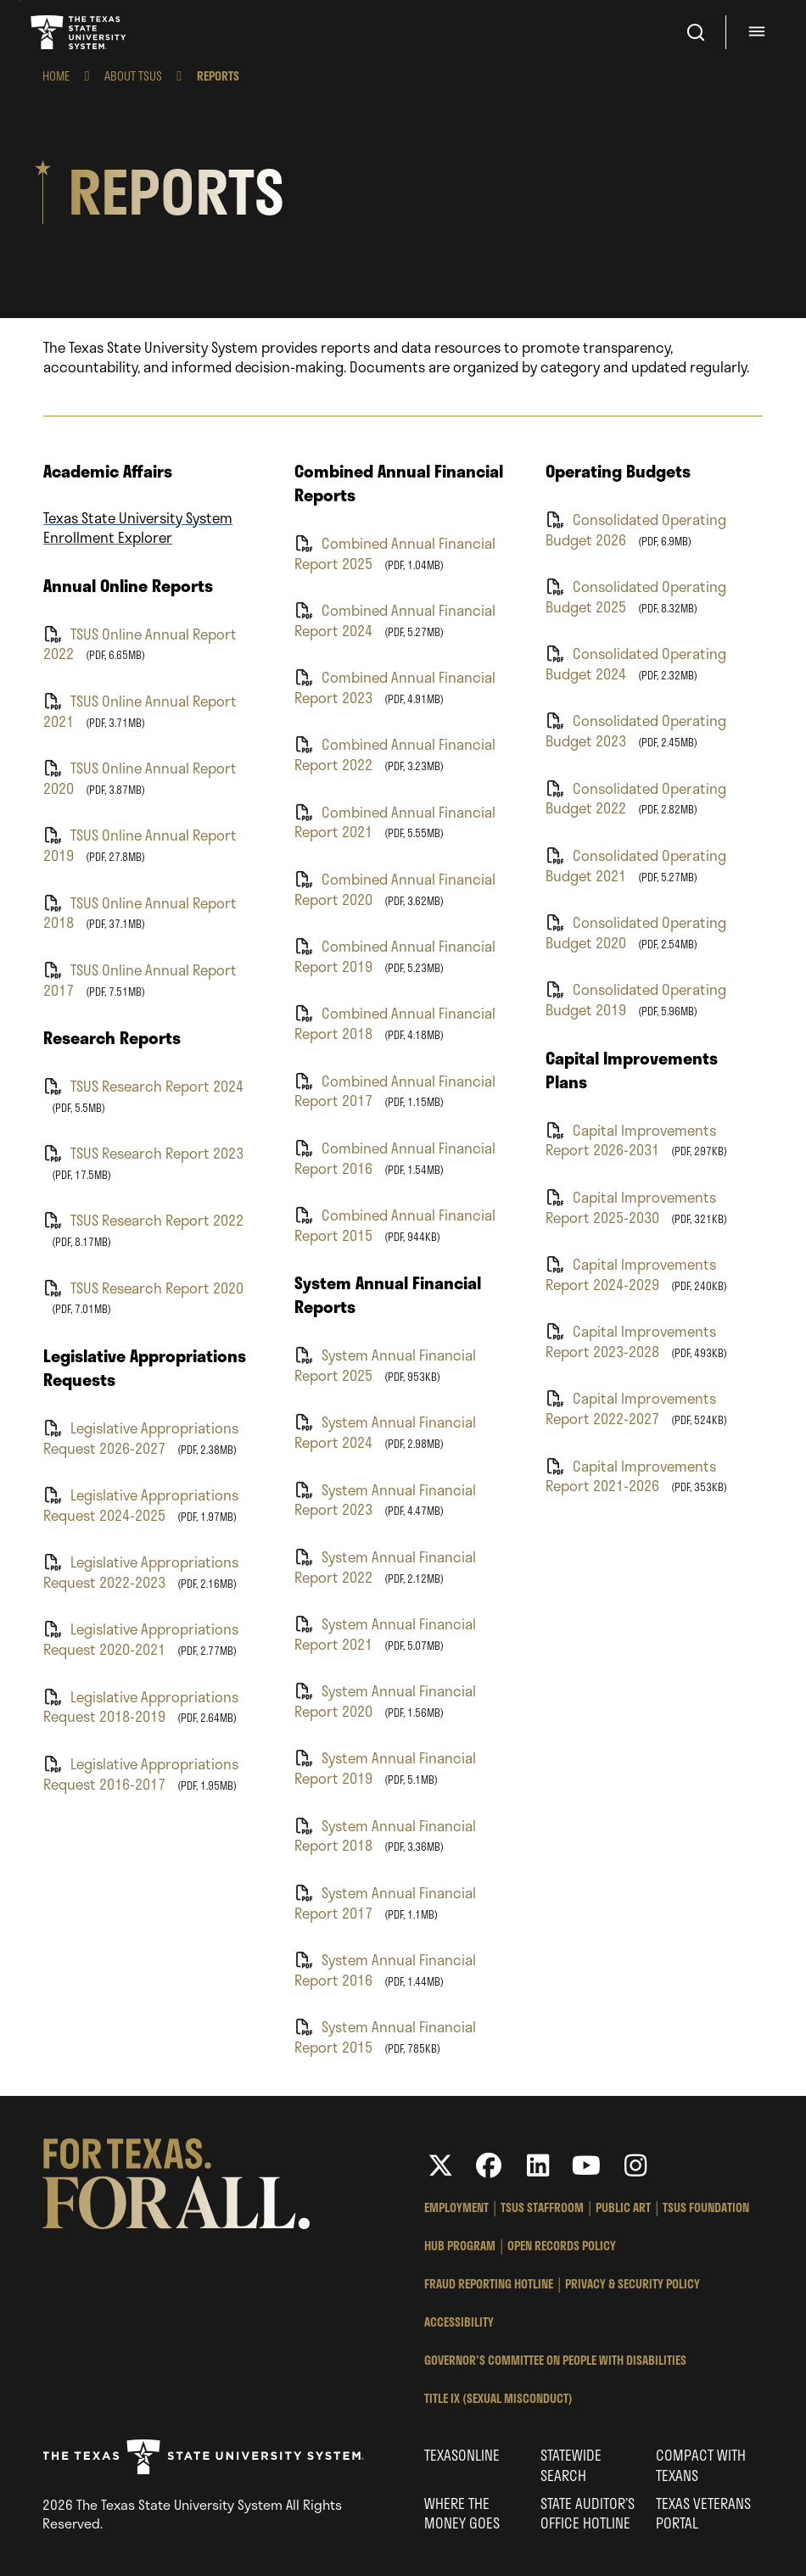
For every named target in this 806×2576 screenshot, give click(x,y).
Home (56, 76)
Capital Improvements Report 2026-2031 (631, 1139)
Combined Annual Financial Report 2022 (394, 753)
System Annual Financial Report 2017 (385, 1902)
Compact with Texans (701, 2464)
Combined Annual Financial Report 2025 (394, 552)
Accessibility (459, 2322)
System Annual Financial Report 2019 (385, 1767)
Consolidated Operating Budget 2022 (636, 797)
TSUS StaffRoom (542, 2207)
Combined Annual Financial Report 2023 (394, 686)
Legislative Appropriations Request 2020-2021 (140, 1638)
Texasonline (462, 2455)
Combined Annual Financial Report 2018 (394, 1022)
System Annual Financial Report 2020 (385, 1700)
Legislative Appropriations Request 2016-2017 (140, 1773)
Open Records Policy (561, 2246)
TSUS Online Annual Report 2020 (140, 777)
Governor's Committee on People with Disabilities (555, 2360)
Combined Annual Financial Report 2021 (394, 821)
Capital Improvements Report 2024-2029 (631, 1273)
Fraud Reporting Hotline (488, 2284)
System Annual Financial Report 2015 (385, 2036)
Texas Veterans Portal (703, 2513)
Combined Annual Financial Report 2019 (394, 955)
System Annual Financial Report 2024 (385, 1431)
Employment (456, 2207)
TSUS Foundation (706, 2207)
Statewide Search (571, 2464)
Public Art (623, 2207)
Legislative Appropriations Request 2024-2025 (140, 1504)
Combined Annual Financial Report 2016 (394, 1157)
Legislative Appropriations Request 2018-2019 (140, 1706)
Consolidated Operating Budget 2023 (636, 730)
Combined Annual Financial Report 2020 (394, 888)
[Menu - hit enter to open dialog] (759, 32)
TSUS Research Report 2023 (143, 1153)
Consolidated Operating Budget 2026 (636, 528)
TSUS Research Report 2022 (143, 1220)
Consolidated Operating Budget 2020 (636, 931)
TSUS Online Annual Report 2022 (140, 643)
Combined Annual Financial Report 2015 (394, 1224)
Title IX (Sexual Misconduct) (498, 2398)
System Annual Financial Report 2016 (385, 1969)
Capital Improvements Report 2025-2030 (631, 1206)
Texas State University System (80, 32)
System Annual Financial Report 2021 (385, 1633)
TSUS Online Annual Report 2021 (140, 710)
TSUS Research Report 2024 (143, 1086)
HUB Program (459, 2246)
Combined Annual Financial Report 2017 (394, 1090)
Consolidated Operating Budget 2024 (636, 663)
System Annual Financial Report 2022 (385, 1566)
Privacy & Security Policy (632, 2284)
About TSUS (133, 76)
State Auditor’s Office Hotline (587, 2513)
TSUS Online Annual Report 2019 (140, 844)
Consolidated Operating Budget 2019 (636, 998)
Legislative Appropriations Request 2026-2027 (140, 1437)
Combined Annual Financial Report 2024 (394, 619)
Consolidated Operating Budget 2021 (636, 864)
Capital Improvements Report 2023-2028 (631, 1340)
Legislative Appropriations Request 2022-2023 (140, 1571)
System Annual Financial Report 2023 (385, 1499)
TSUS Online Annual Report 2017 (140, 979)
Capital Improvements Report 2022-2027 (631, 1407)
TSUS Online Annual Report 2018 (140, 912)
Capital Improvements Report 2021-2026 (631, 1475)
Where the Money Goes (462, 2513)
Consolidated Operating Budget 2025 (636, 595)
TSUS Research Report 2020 (143, 1287)
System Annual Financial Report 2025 (385, 1364)
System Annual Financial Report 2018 (385, 1835)
